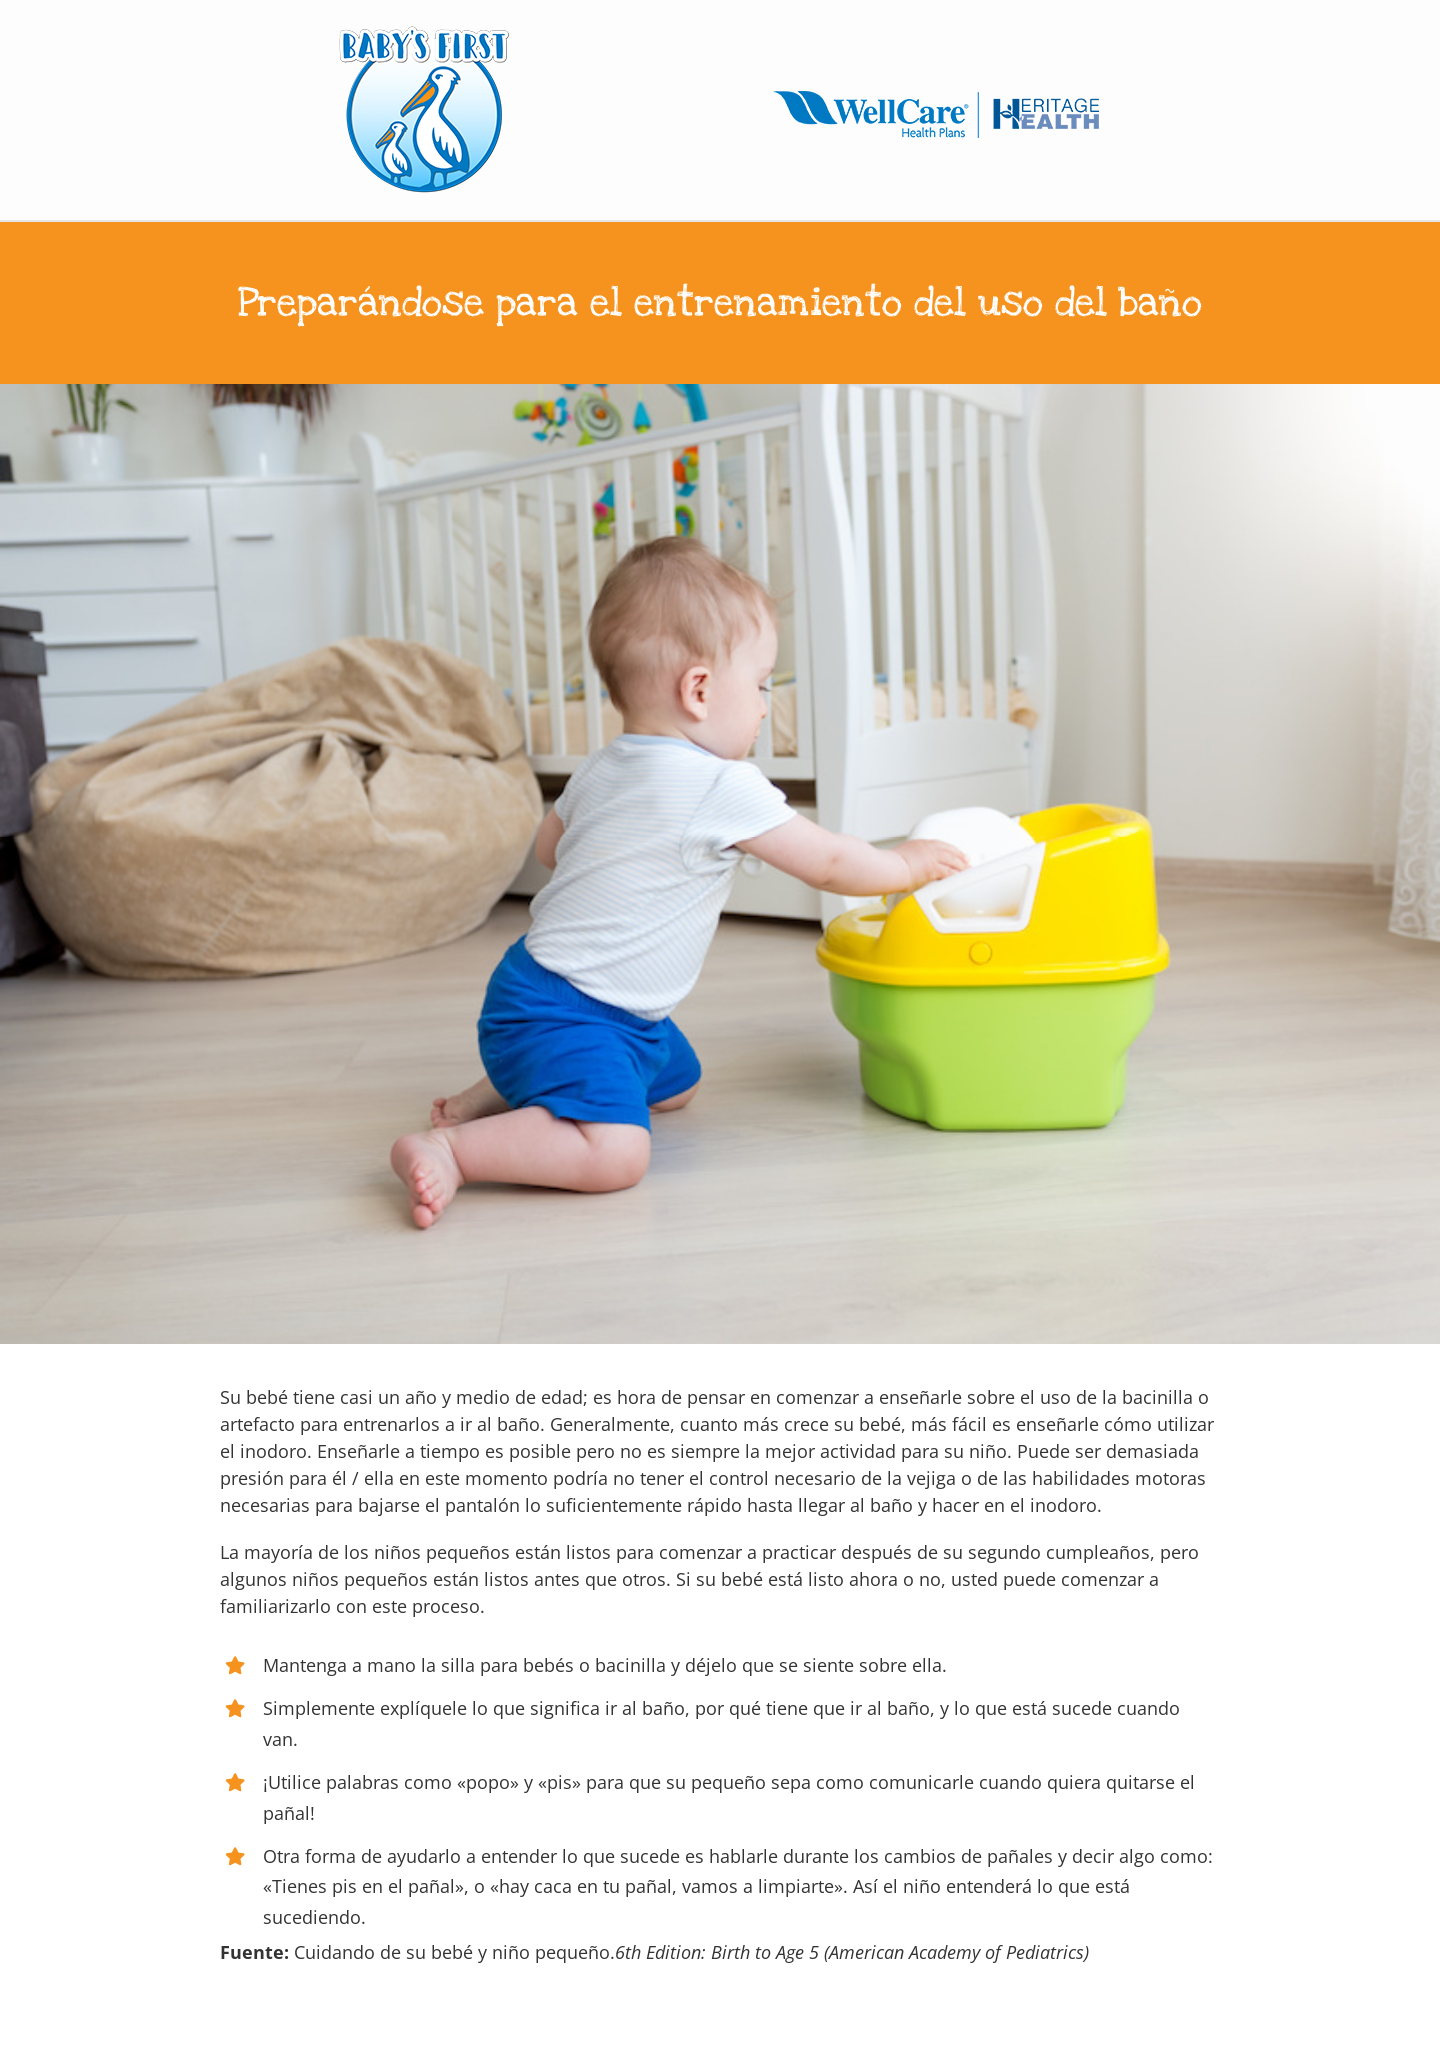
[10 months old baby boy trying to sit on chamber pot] (720, 864)
